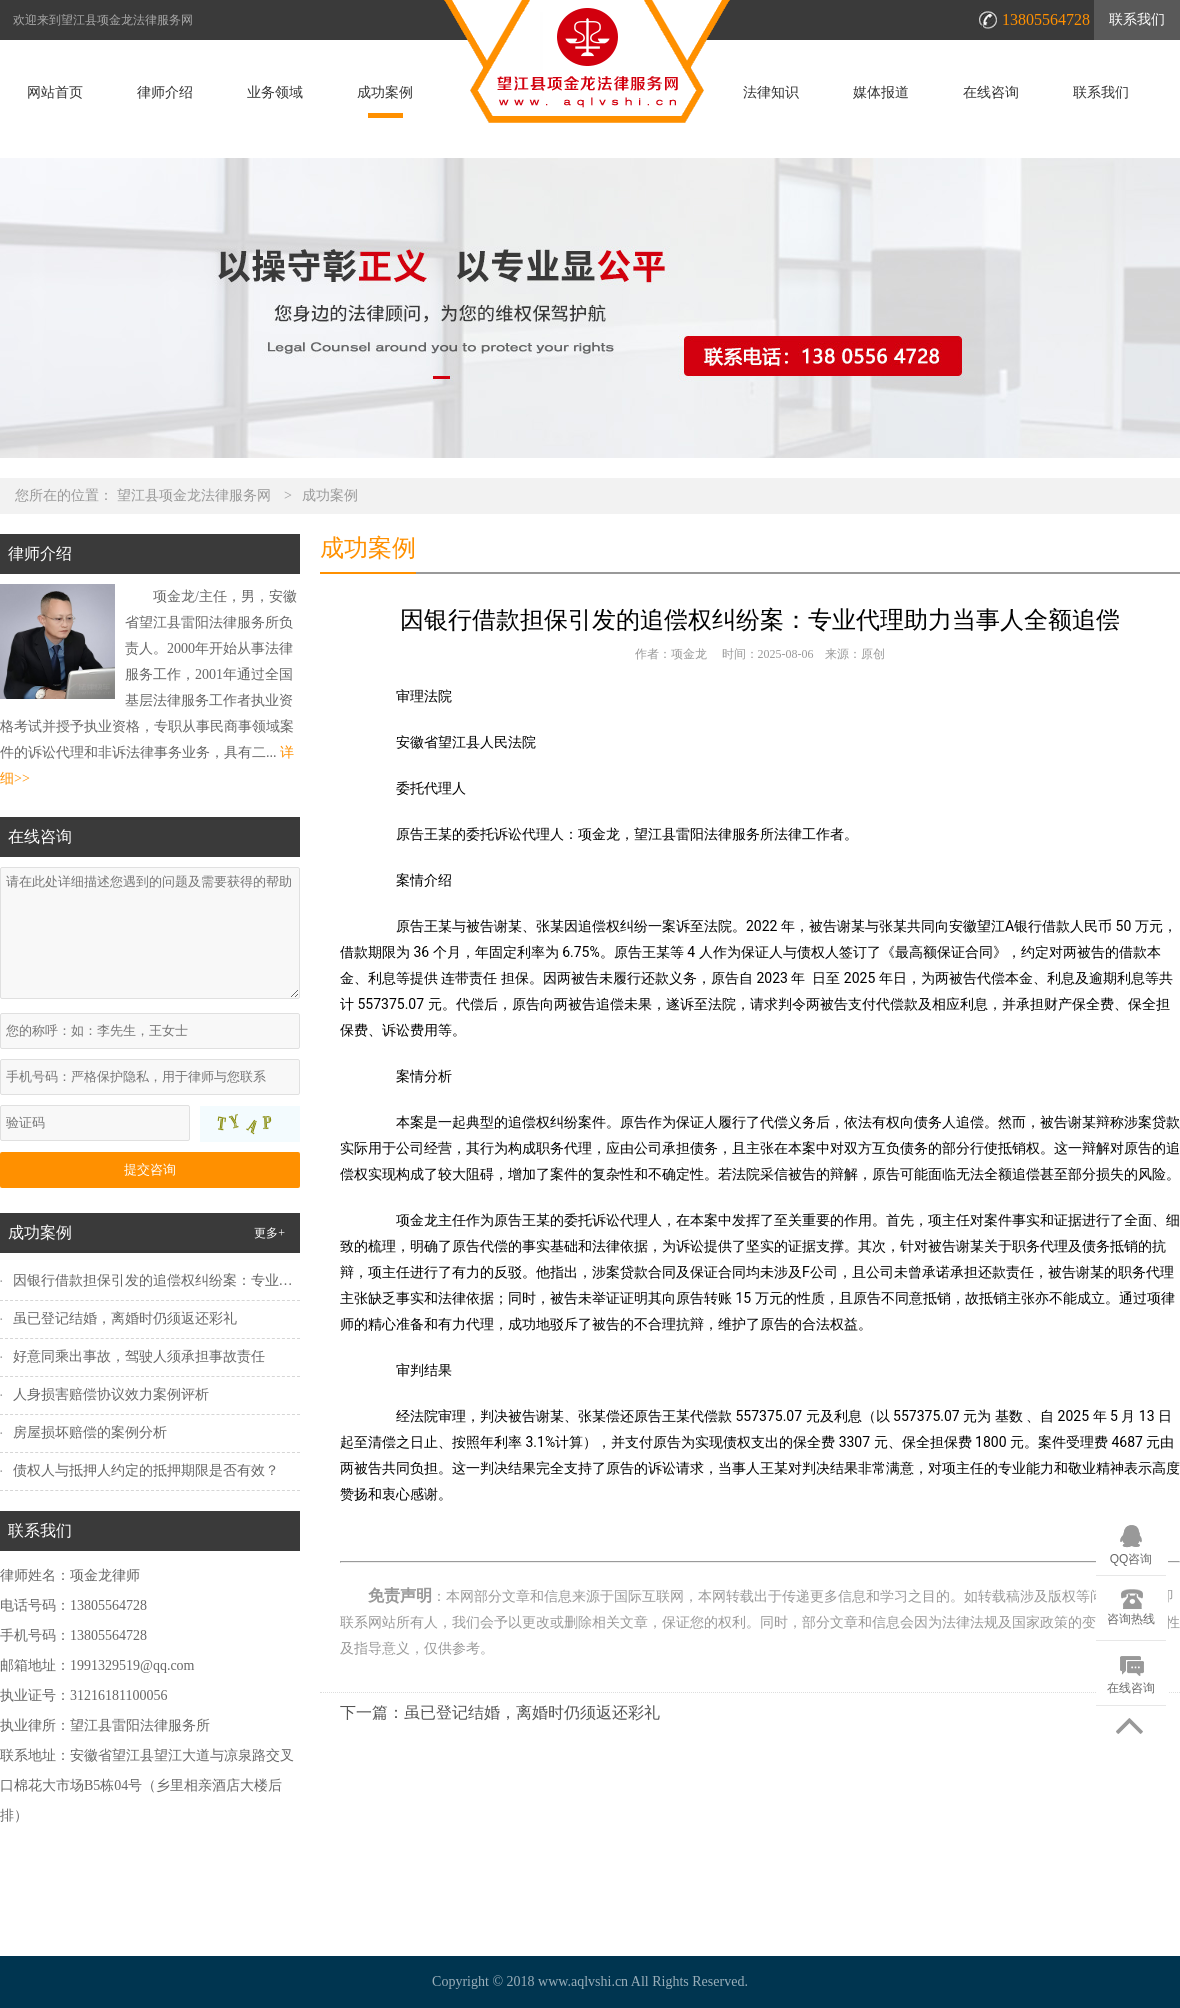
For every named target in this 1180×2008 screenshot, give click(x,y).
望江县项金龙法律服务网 (194, 495)
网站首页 (55, 93)
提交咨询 (150, 1169)
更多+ (269, 1233)
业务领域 (275, 93)
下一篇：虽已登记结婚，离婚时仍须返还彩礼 (500, 1712)
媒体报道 (881, 93)
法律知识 (771, 93)
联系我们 (1137, 19)
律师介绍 (165, 93)
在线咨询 (991, 93)
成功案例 (385, 93)
